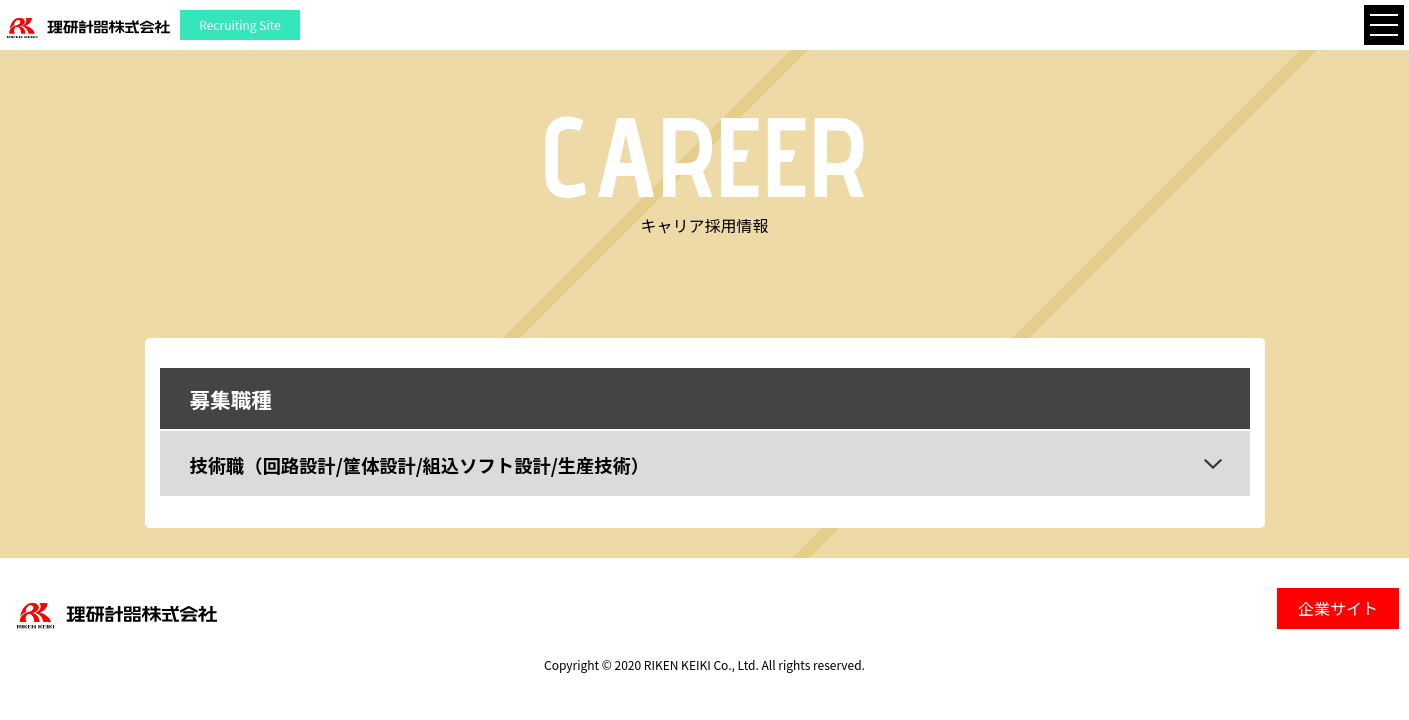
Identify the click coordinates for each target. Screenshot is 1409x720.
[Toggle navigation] (1384, 25)
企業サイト (1338, 608)
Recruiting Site (239, 24)
